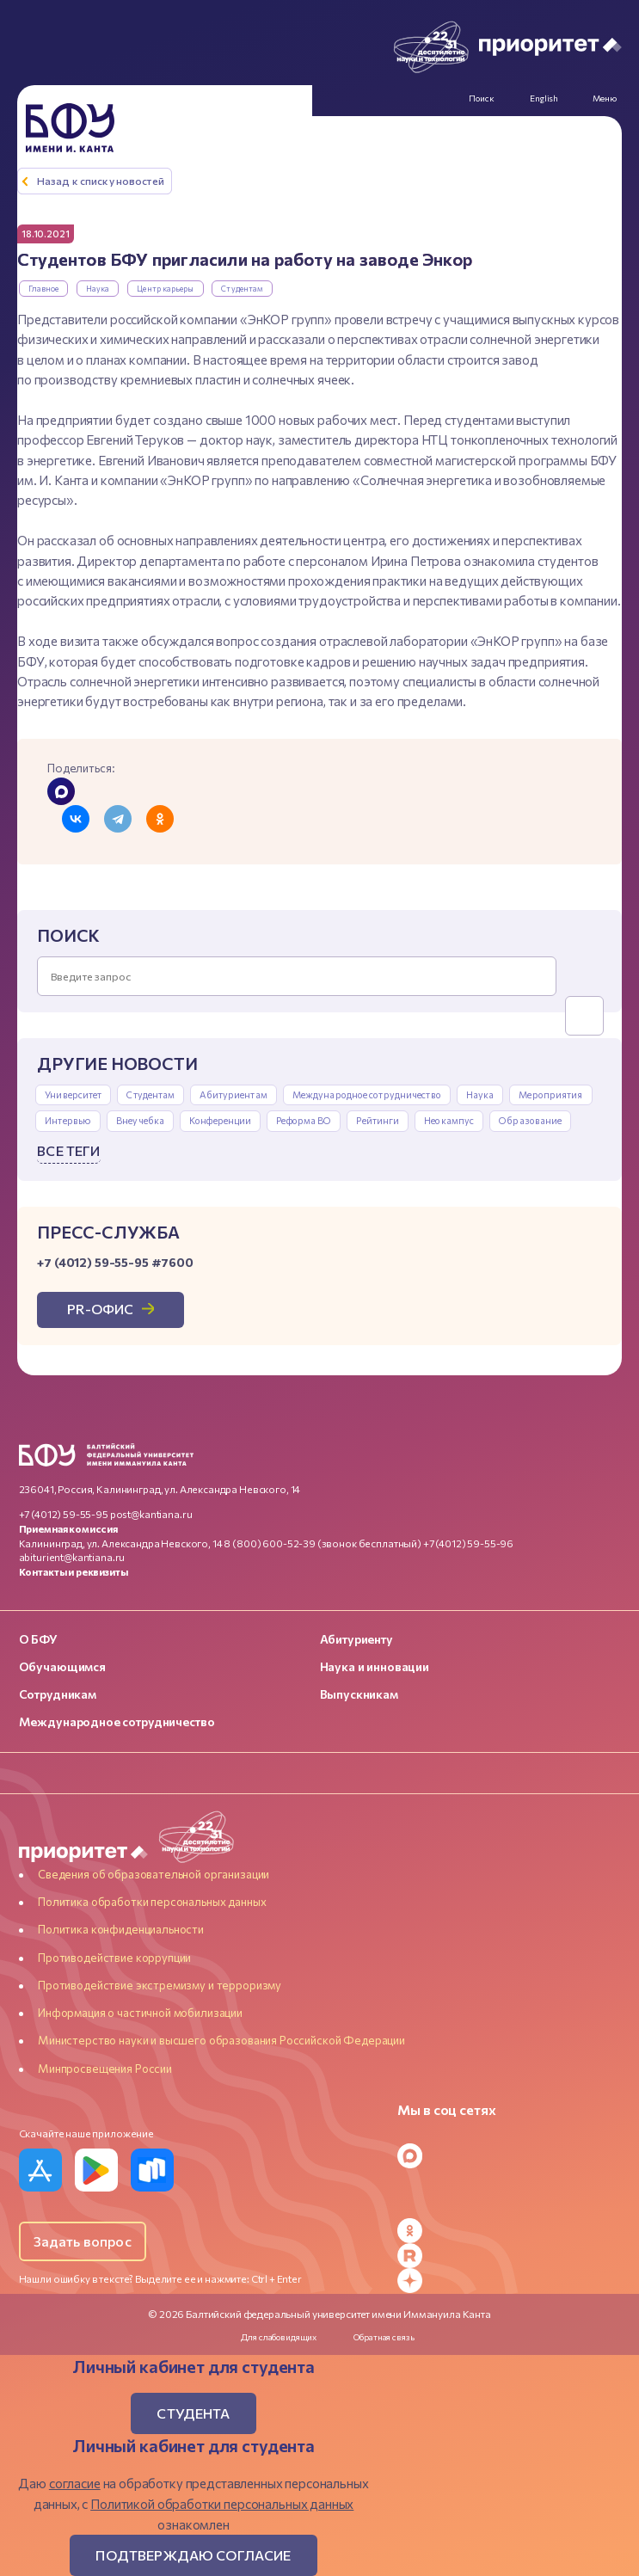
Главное (43, 288)
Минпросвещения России (105, 2068)
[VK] (508, 2180)
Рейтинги (377, 1120)
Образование (530, 1120)
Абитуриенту (356, 1639)
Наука (97, 288)
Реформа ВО (303, 1120)
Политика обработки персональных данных (152, 1902)
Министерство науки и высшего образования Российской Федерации (221, 2041)
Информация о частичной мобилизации (140, 2013)
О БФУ (38, 1639)
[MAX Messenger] (508, 2155)
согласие (75, 2483)
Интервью (68, 1120)
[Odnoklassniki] (508, 2230)
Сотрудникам (57, 1695)
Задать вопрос (83, 2242)
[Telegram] (508, 2130)
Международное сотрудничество (366, 1094)
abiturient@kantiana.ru (72, 1558)
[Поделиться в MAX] (61, 791)
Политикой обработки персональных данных (221, 2503)
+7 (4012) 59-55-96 (468, 1543)
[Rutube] (508, 2255)
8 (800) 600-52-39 (269, 1543)
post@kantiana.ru (151, 1514)
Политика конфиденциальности (121, 1930)
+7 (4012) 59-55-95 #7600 (115, 1262)
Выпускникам (359, 1695)
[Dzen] (508, 2280)
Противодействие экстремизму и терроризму (159, 1985)
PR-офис (101, 1309)
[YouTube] (508, 2205)
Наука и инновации (374, 1667)
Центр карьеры (165, 288)
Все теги (68, 1150)
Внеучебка (140, 1120)
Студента (193, 2414)
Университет (73, 1094)
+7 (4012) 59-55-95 (63, 1514)
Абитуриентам (233, 1094)
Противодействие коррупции (114, 1957)
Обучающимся (62, 1667)
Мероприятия (550, 1094)
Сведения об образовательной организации (153, 1874)
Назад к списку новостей (100, 181)
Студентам (242, 288)
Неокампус (449, 1120)
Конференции (220, 1120)
